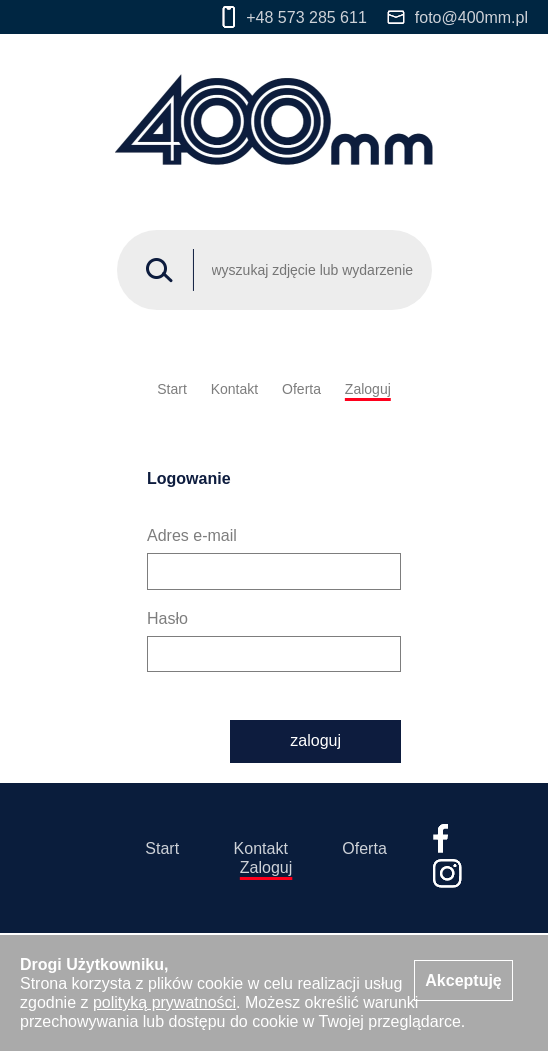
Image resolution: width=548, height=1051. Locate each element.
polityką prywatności (164, 1002)
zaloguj (315, 740)
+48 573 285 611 (294, 17)
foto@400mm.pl (457, 17)
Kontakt (234, 389)
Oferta (301, 389)
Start (172, 389)
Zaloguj (368, 389)
